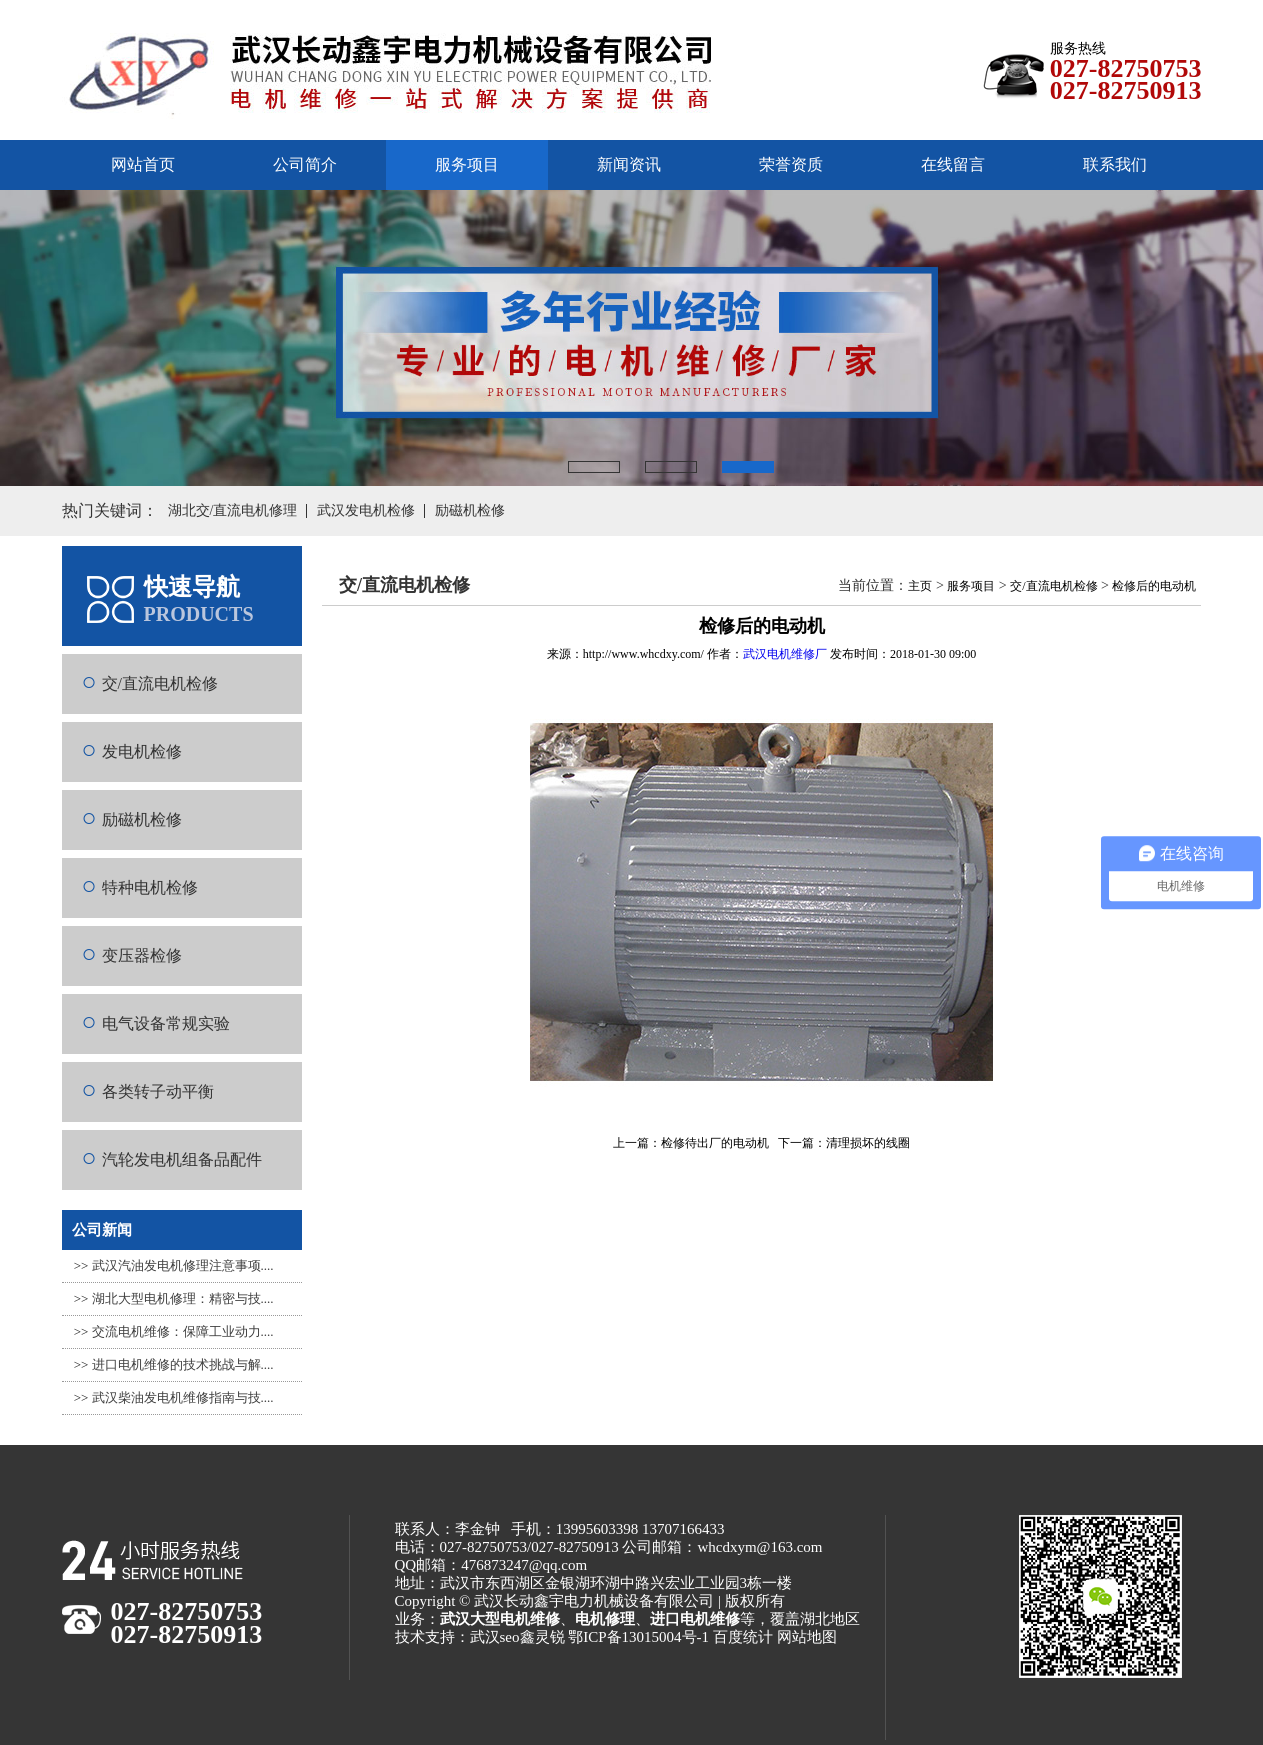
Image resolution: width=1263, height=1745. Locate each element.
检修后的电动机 (1154, 586)
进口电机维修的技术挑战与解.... (183, 1364)
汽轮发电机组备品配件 (182, 1159)
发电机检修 (142, 751)
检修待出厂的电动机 (715, 1143)
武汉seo (495, 1637)
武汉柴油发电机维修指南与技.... (183, 1397)
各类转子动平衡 (158, 1091)
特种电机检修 (150, 887)
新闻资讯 (629, 164)
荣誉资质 (791, 164)
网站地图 (807, 1637)
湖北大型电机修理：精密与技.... (183, 1298)
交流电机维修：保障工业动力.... (183, 1331)
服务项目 (971, 586)
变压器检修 (142, 955)
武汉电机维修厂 (785, 654)
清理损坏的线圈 (868, 1143)
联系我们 (1115, 164)
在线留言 (953, 164)
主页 (920, 586)
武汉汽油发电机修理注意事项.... (183, 1265)
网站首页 (143, 164)
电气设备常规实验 (166, 1023)
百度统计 (743, 1637)
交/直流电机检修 (160, 683)
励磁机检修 (142, 819)
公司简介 (305, 164)
